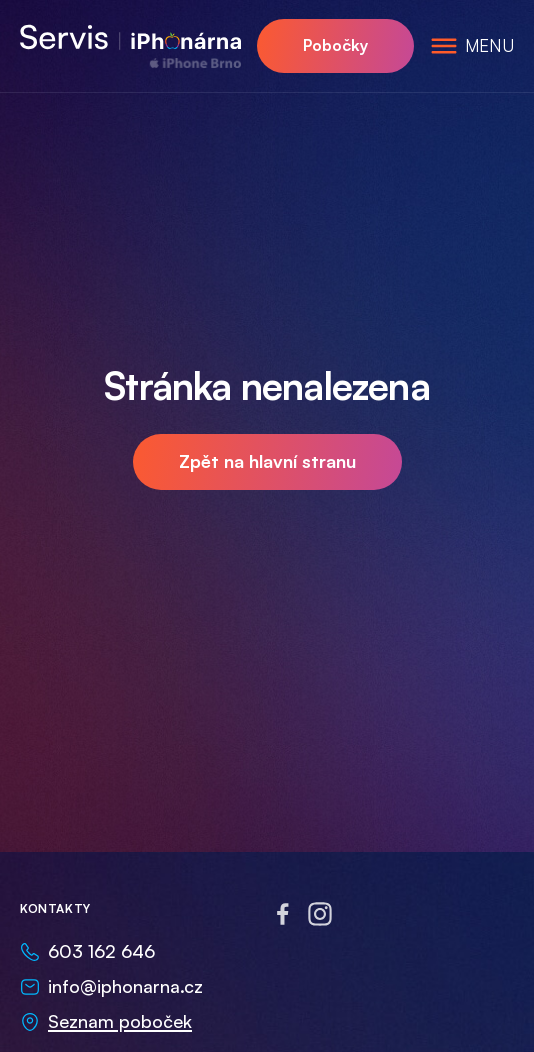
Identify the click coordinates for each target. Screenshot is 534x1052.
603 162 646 (101, 951)
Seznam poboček (120, 1021)
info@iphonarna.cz (125, 986)
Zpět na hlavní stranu (267, 461)
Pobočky (335, 45)
